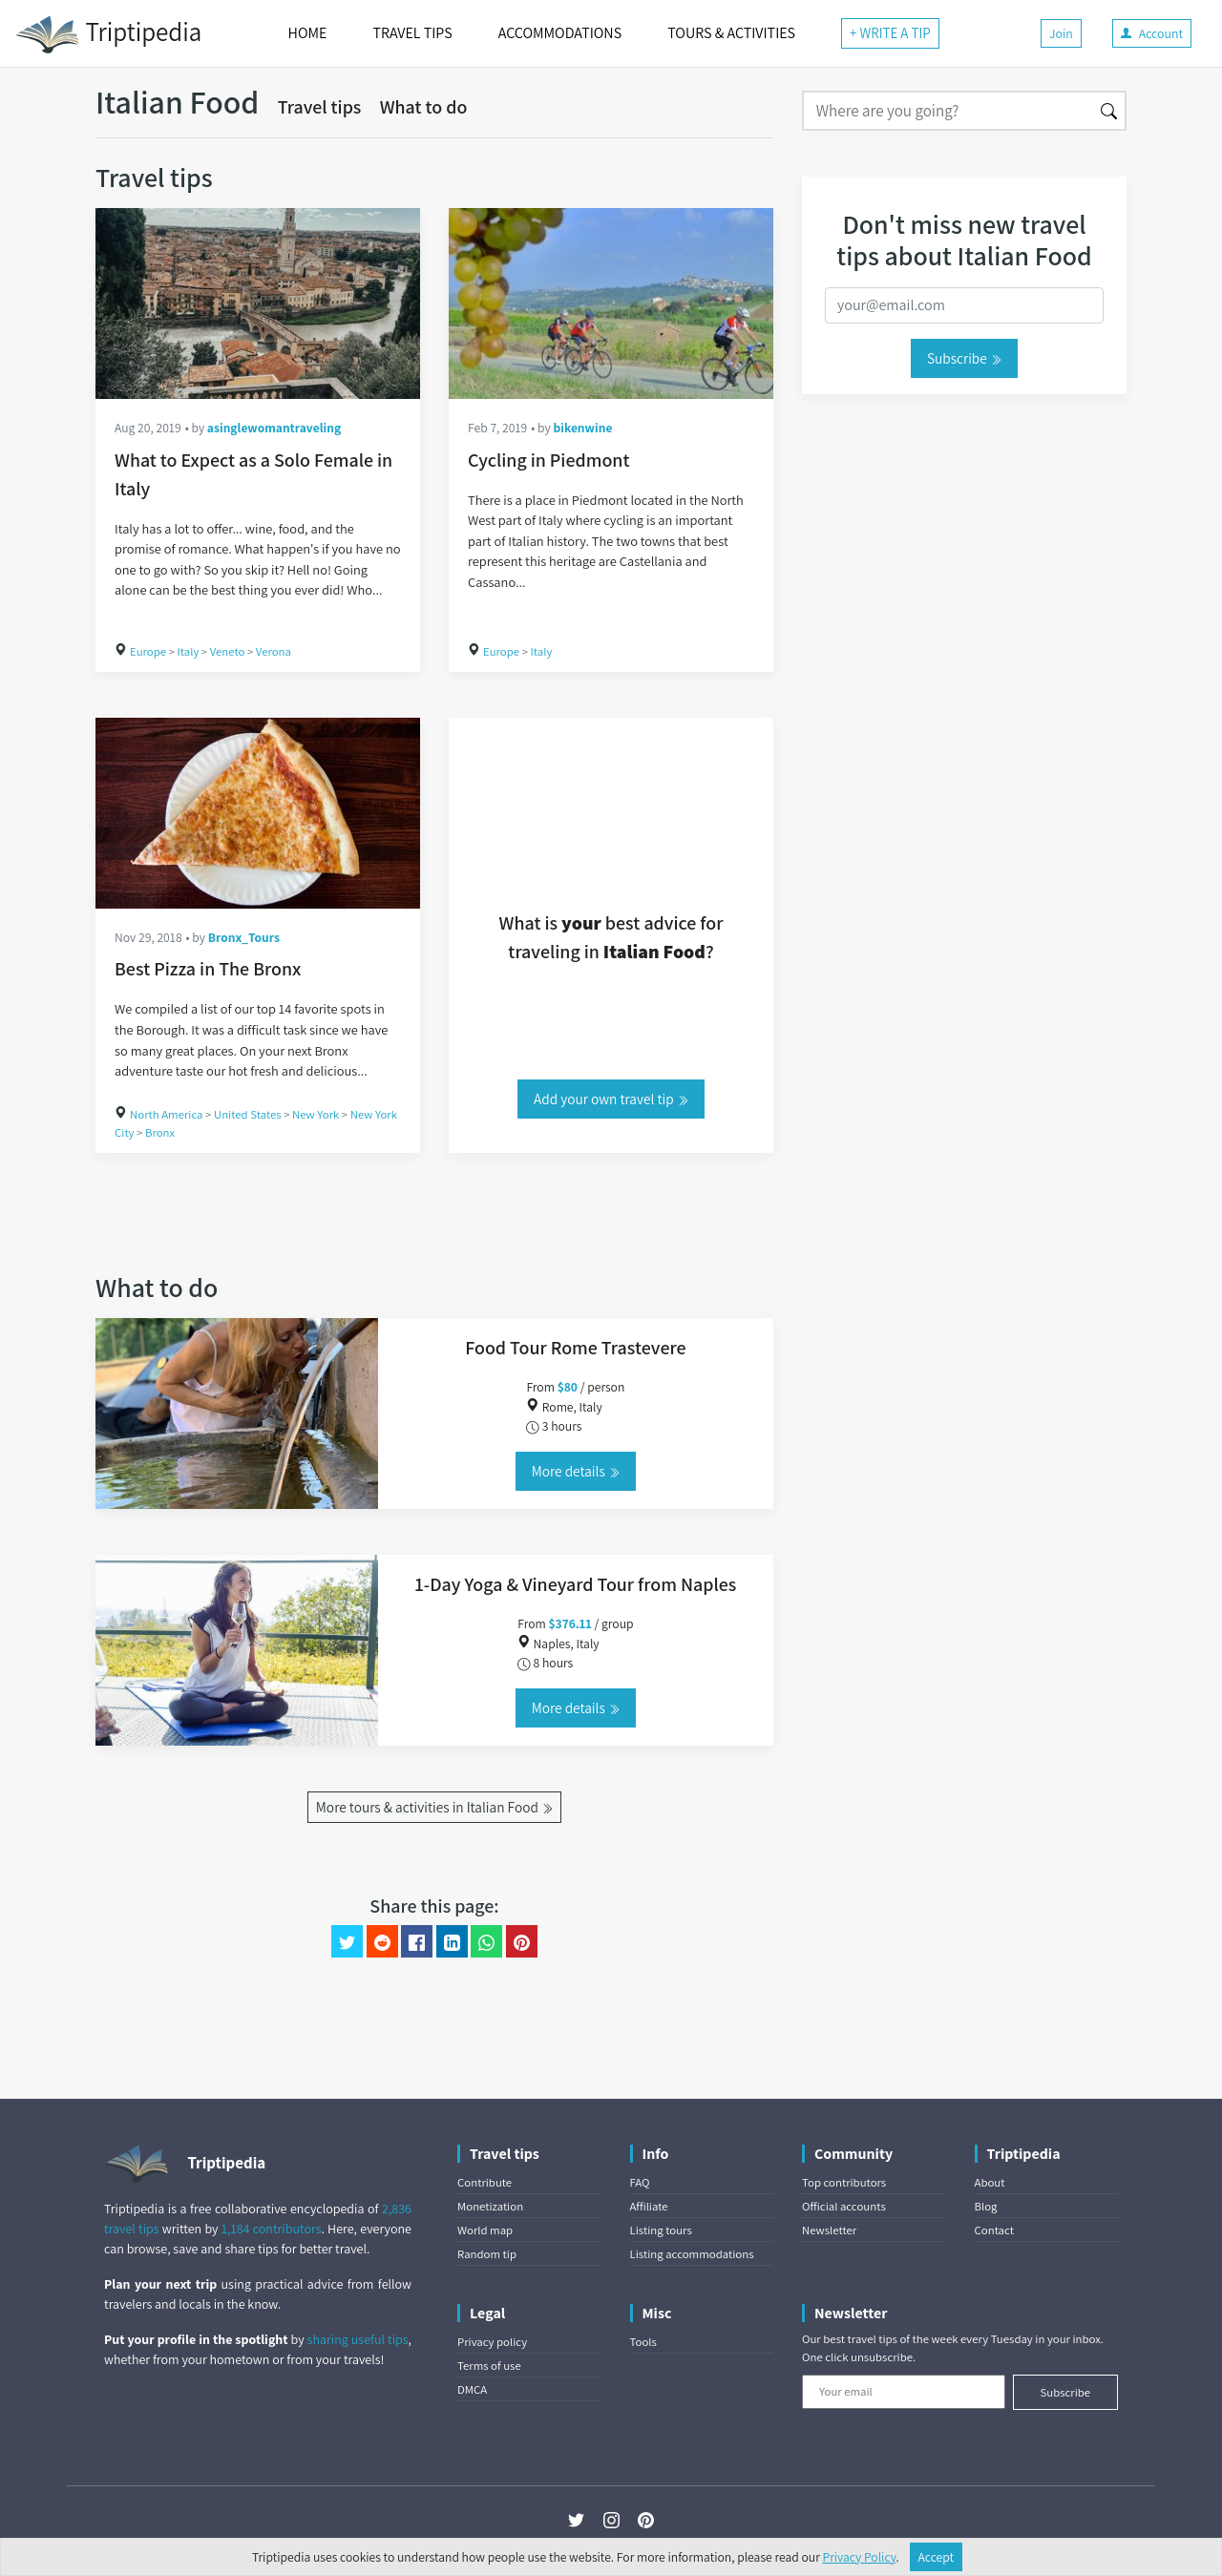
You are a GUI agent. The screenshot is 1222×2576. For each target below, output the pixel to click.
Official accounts (844, 2206)
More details (576, 1470)
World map (485, 2230)
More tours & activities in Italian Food (434, 1806)
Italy (189, 651)
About (990, 2182)
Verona (273, 651)
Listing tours (661, 2230)
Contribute (484, 2182)
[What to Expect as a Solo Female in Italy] (257, 303)
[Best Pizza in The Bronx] (257, 813)
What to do (424, 106)
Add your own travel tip (611, 1098)
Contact (994, 2230)
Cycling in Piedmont (548, 460)
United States (248, 1114)
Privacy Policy (859, 2557)
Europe (148, 651)
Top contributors (844, 2182)
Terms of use (489, 2365)
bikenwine (582, 427)
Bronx (160, 1132)
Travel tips (320, 106)
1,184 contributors (271, 2228)
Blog (986, 2206)
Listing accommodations (692, 2254)
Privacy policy (492, 2342)
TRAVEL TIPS (412, 33)
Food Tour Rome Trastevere (575, 1347)
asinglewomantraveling (274, 427)
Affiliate (649, 2206)
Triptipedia (108, 34)
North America (166, 1114)
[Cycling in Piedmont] (611, 303)
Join (1061, 33)
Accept (936, 2557)
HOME (307, 33)
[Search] (947, 111)
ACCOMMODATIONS (560, 33)
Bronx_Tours (244, 937)
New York (315, 1114)
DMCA (472, 2389)
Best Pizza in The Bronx (208, 968)
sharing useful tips (358, 2339)
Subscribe (964, 357)
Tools (643, 2342)
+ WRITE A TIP (890, 33)
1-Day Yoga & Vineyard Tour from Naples (576, 1584)
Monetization (490, 2206)
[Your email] (903, 2392)
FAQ (640, 2182)
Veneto (227, 651)
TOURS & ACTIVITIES (731, 33)
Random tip (486, 2254)
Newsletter (829, 2230)
